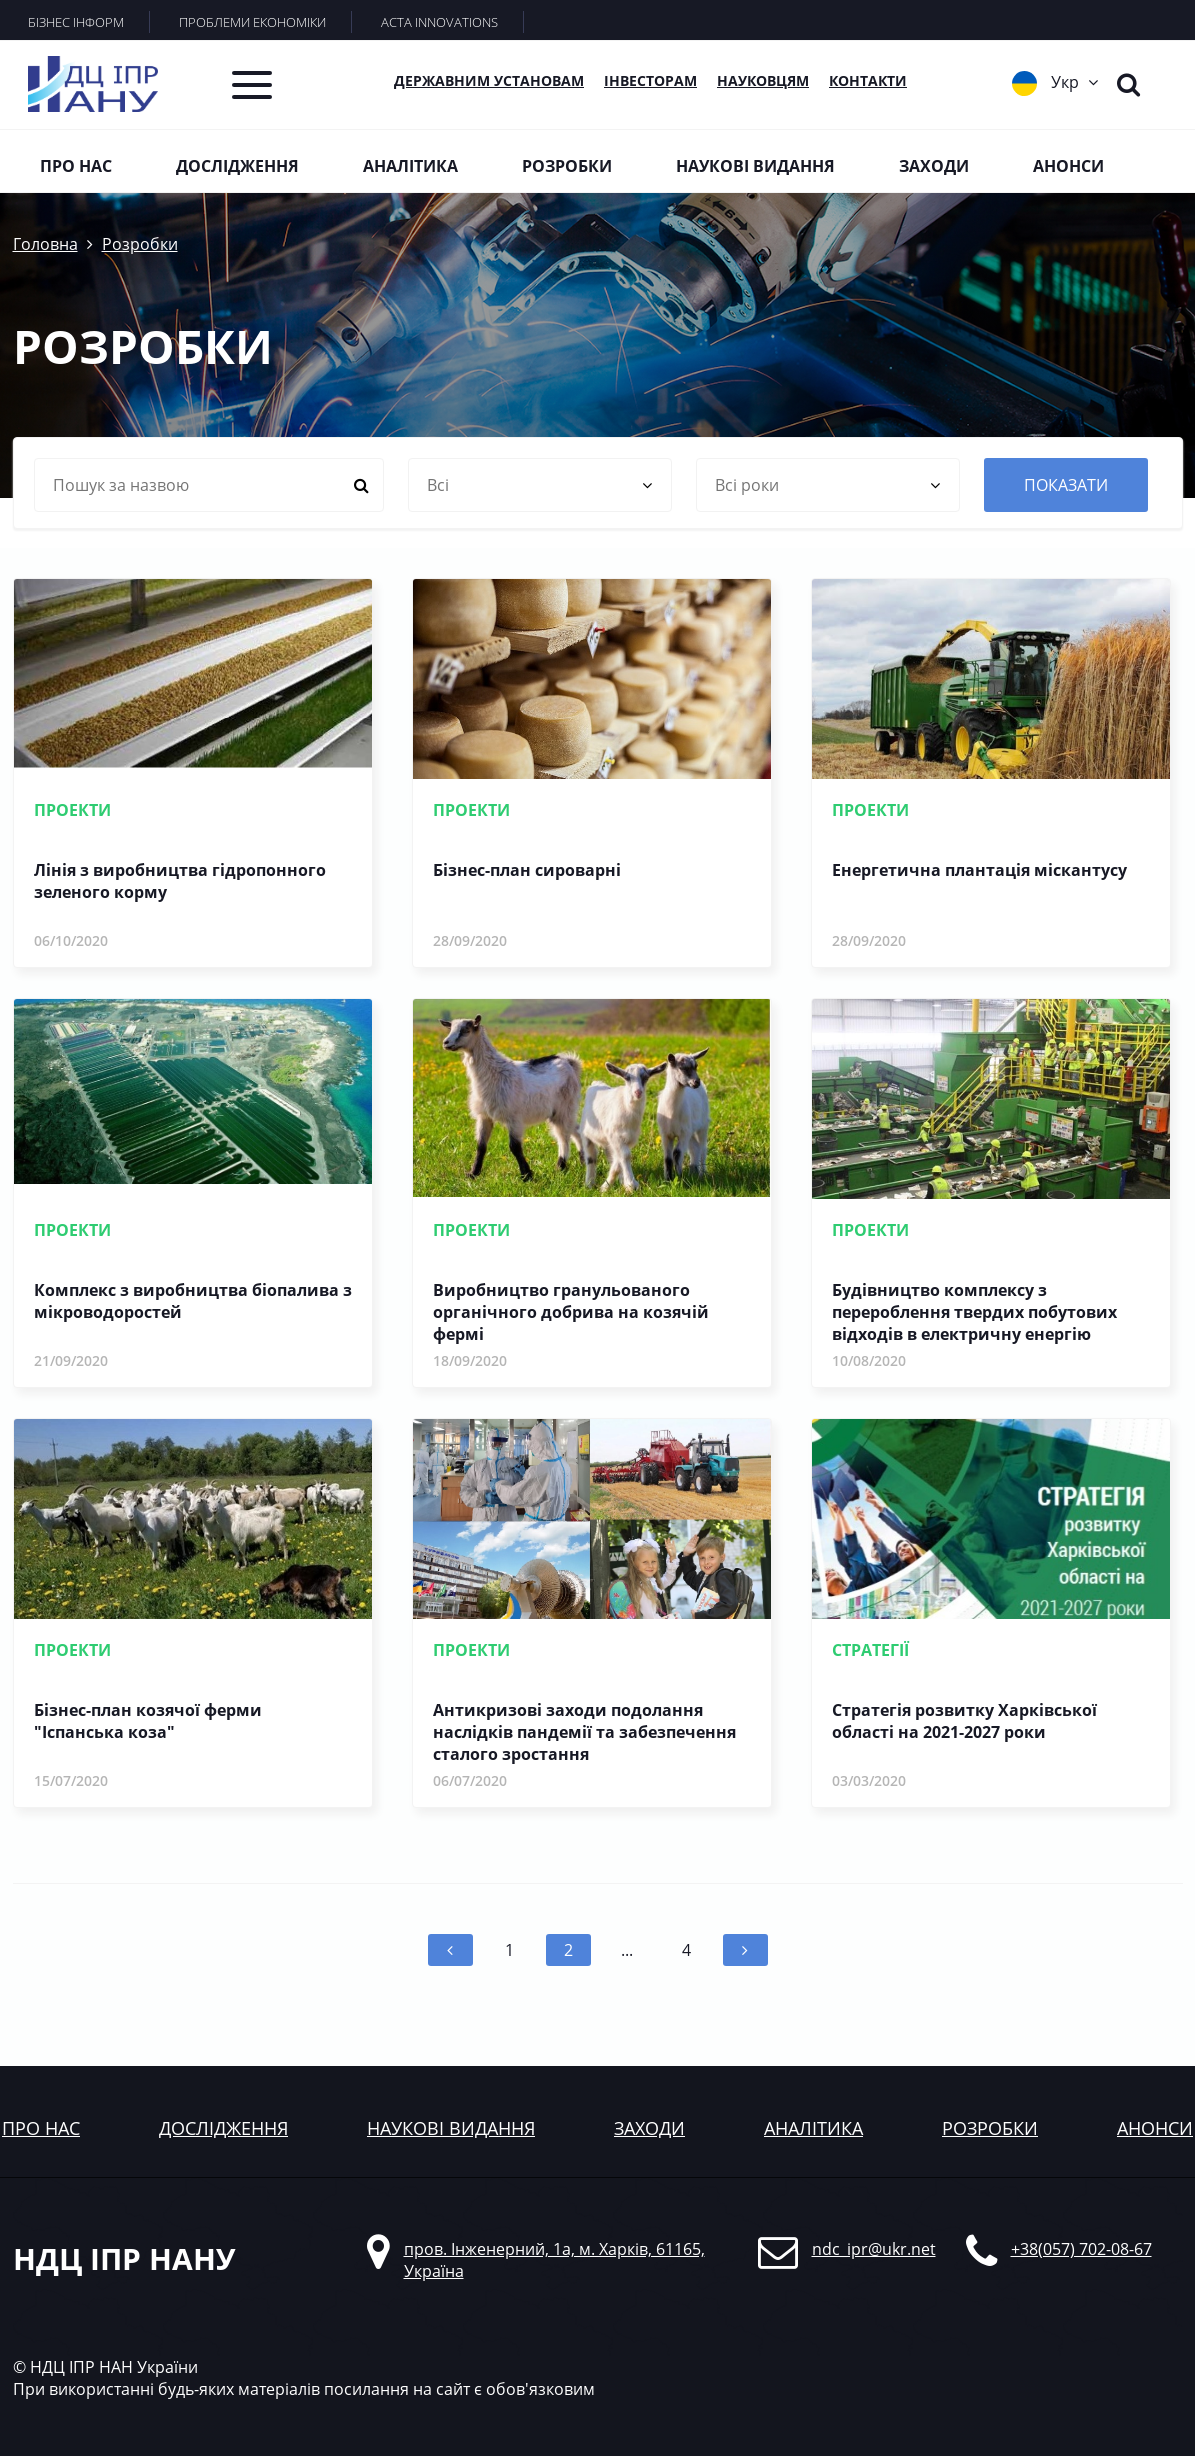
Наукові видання (755, 166)
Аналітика (410, 166)
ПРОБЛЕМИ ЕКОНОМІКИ (252, 22)
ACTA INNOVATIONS (439, 22)
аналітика (813, 2128)
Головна (45, 244)
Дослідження (237, 166)
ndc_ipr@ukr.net (874, 2249)
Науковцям (763, 80)
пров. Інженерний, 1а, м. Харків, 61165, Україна (554, 2260)
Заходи (934, 166)
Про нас (76, 166)
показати (1066, 485)
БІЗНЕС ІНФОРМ (76, 22)
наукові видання (451, 2128)
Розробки (567, 166)
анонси (1155, 2128)
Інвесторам (650, 80)
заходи (649, 2128)
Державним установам (489, 80)
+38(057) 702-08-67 (1081, 2249)
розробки (990, 2128)
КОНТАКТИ (868, 80)
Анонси (1068, 166)
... (627, 1950)
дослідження (223, 2128)
